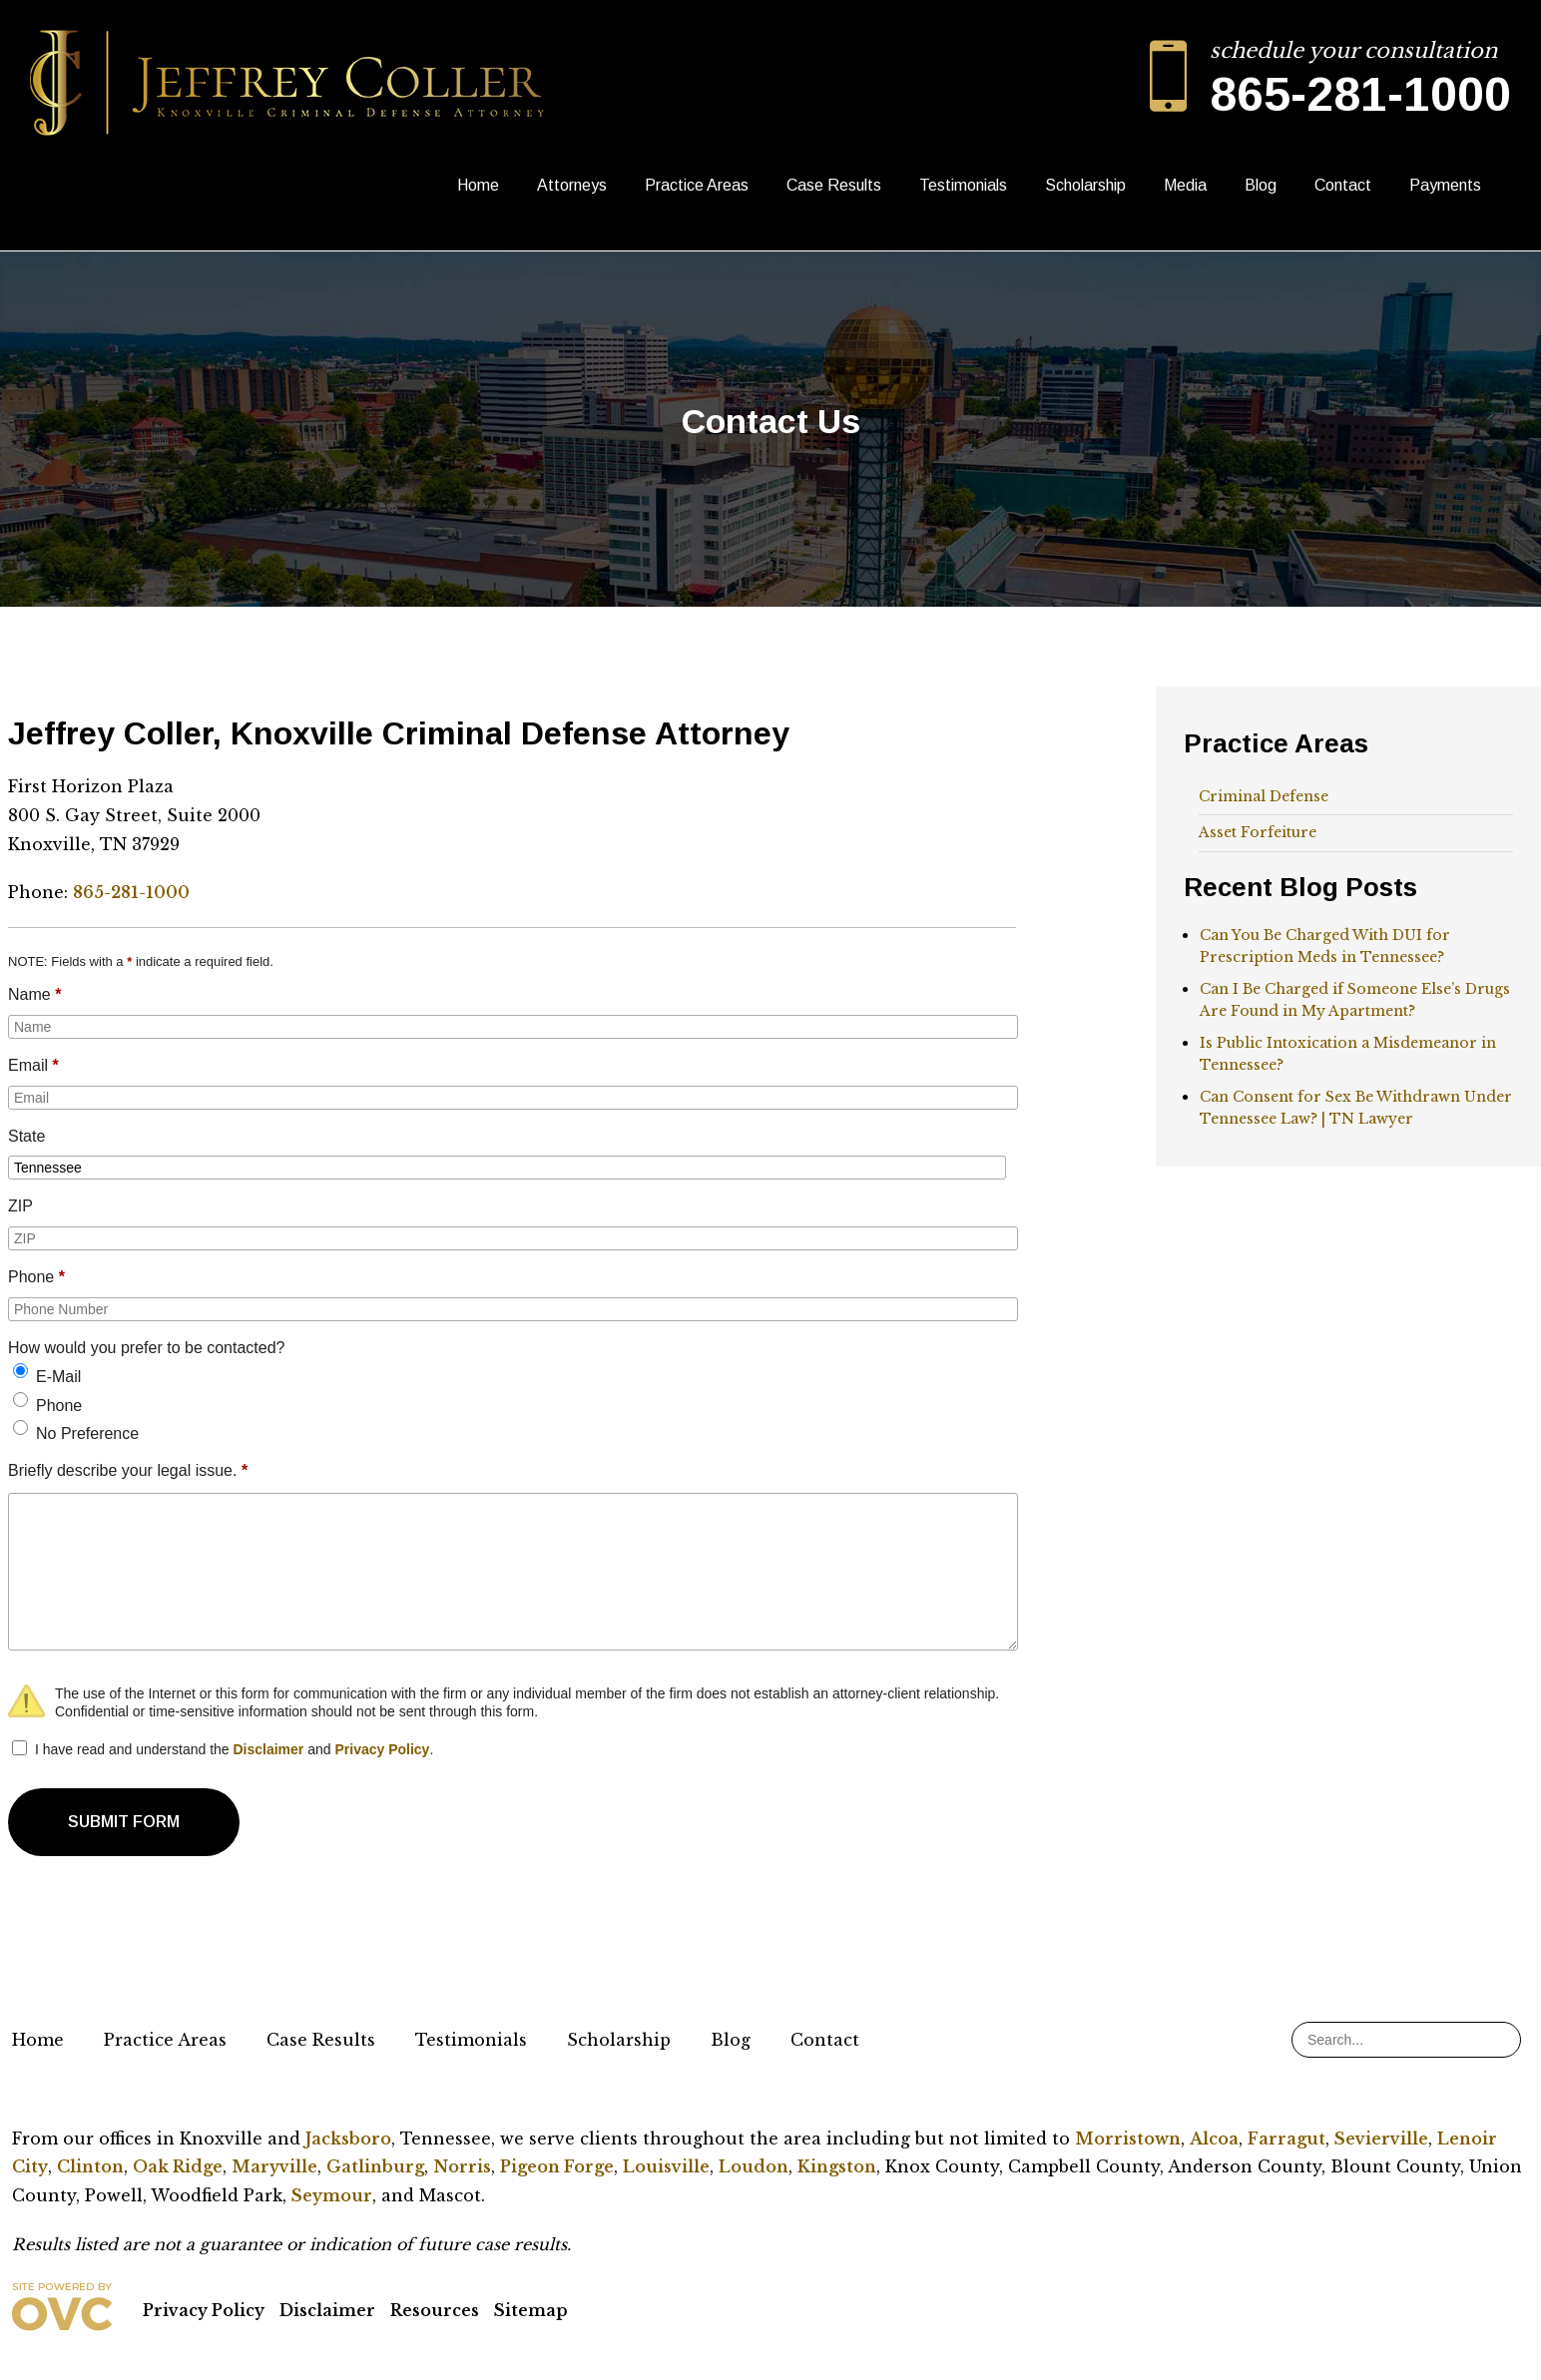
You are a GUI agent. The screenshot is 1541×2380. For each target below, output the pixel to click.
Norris (462, 2166)
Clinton (90, 2166)
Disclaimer (268, 1749)
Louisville (666, 2166)
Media (1185, 185)
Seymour (331, 2195)
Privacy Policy (381, 1749)
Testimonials (963, 185)
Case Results (833, 185)
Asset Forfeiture (1257, 832)
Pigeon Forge (557, 2166)
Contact (1342, 185)
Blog (1261, 185)
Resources (434, 2310)
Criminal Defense (1263, 796)
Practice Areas (697, 185)
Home (478, 185)
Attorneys (572, 185)
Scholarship (1085, 185)
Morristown (1128, 2138)
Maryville (274, 2166)
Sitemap (531, 2310)
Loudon (753, 2166)
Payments (1445, 185)
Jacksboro (348, 2138)
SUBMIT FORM (124, 1821)
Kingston (836, 2166)
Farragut (1286, 2138)
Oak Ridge (178, 2166)
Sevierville (1381, 2138)
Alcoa (1214, 2138)
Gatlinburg (375, 2166)
